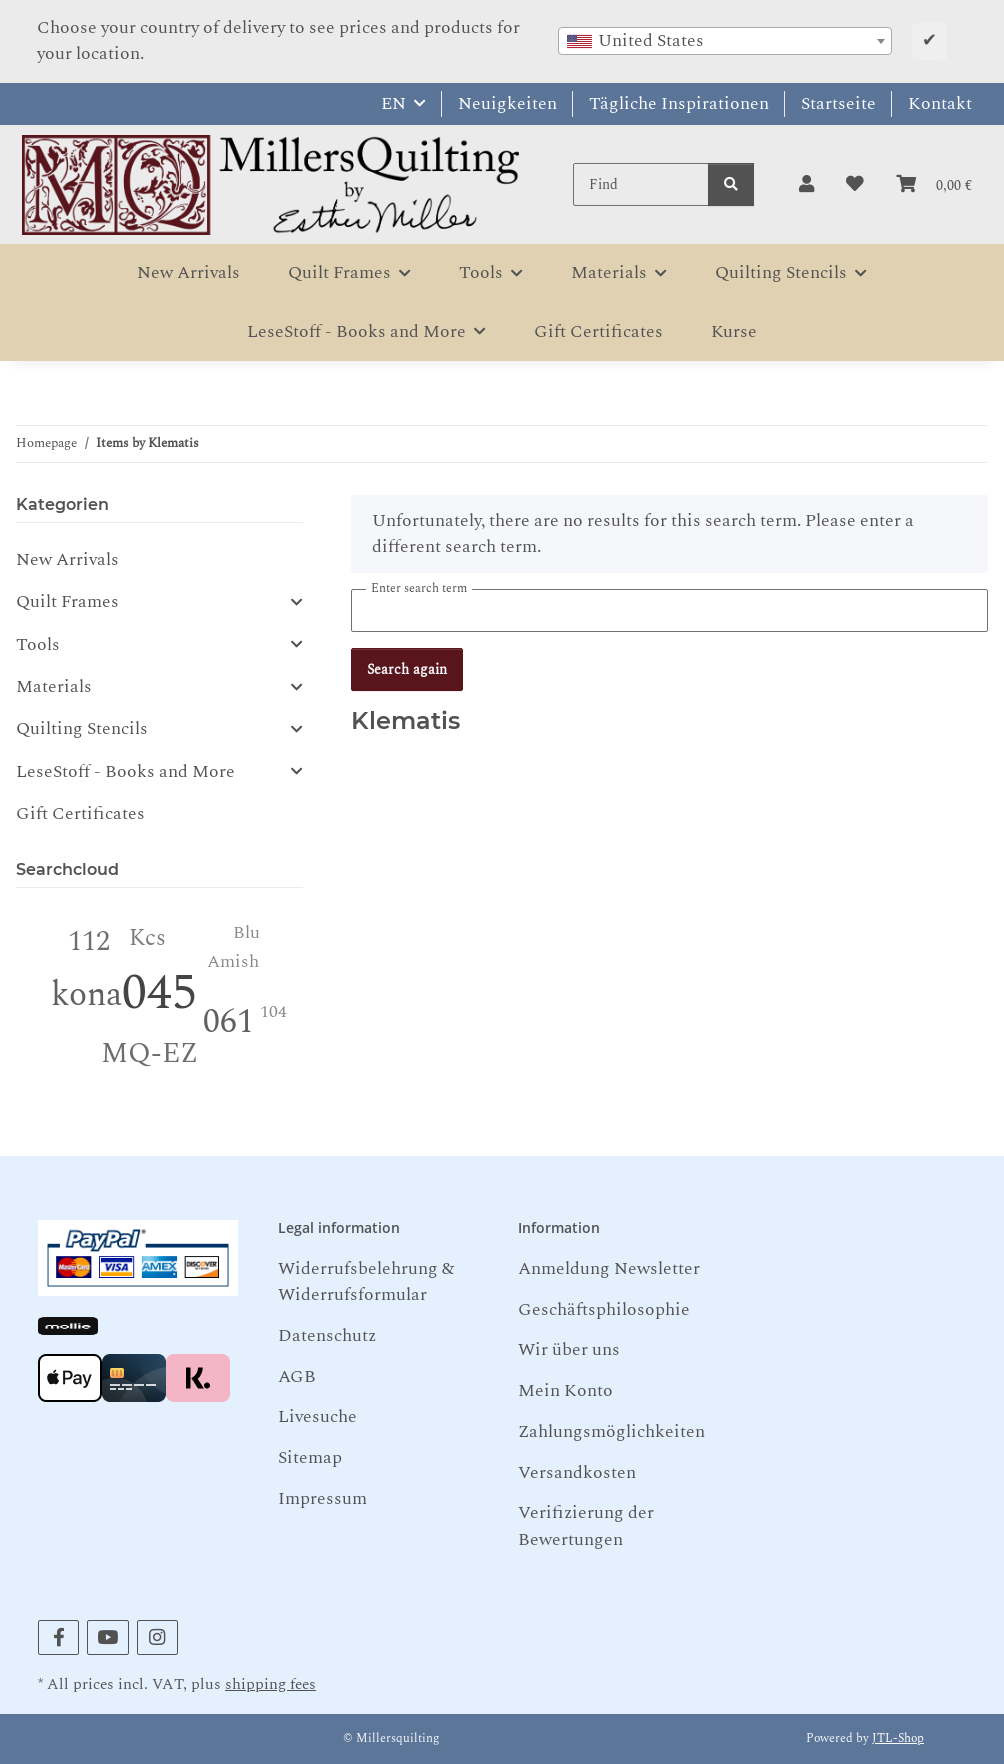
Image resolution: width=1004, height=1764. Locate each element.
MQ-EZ (149, 1053)
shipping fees (270, 1684)
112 (89, 941)
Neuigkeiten (507, 103)
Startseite (838, 103)
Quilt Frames (67, 602)
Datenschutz (327, 1335)
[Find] (641, 184)
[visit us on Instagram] (157, 1637)
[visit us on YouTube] (107, 1637)
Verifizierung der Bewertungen (586, 1525)
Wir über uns (569, 1349)
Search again (407, 669)
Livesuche (317, 1416)
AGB (297, 1376)
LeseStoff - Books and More (125, 772)
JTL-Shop (898, 1738)
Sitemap (310, 1457)
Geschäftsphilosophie (604, 1309)
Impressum (322, 1498)
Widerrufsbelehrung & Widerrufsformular (366, 1281)
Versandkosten (577, 1472)
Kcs (147, 938)
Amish (233, 961)
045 (159, 993)
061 (228, 1022)
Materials (54, 687)
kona (86, 995)
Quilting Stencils (82, 729)
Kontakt (940, 103)
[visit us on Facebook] (58, 1637)
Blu (246, 932)
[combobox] (725, 41)
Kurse (734, 331)
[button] (806, 185)
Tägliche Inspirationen (679, 103)
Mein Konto (565, 1390)
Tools (38, 645)
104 (273, 1011)
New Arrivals (67, 559)
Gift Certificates (80, 813)
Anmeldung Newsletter (609, 1268)
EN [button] (393, 103)
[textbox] (725, 41)
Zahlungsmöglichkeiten (611, 1431)
